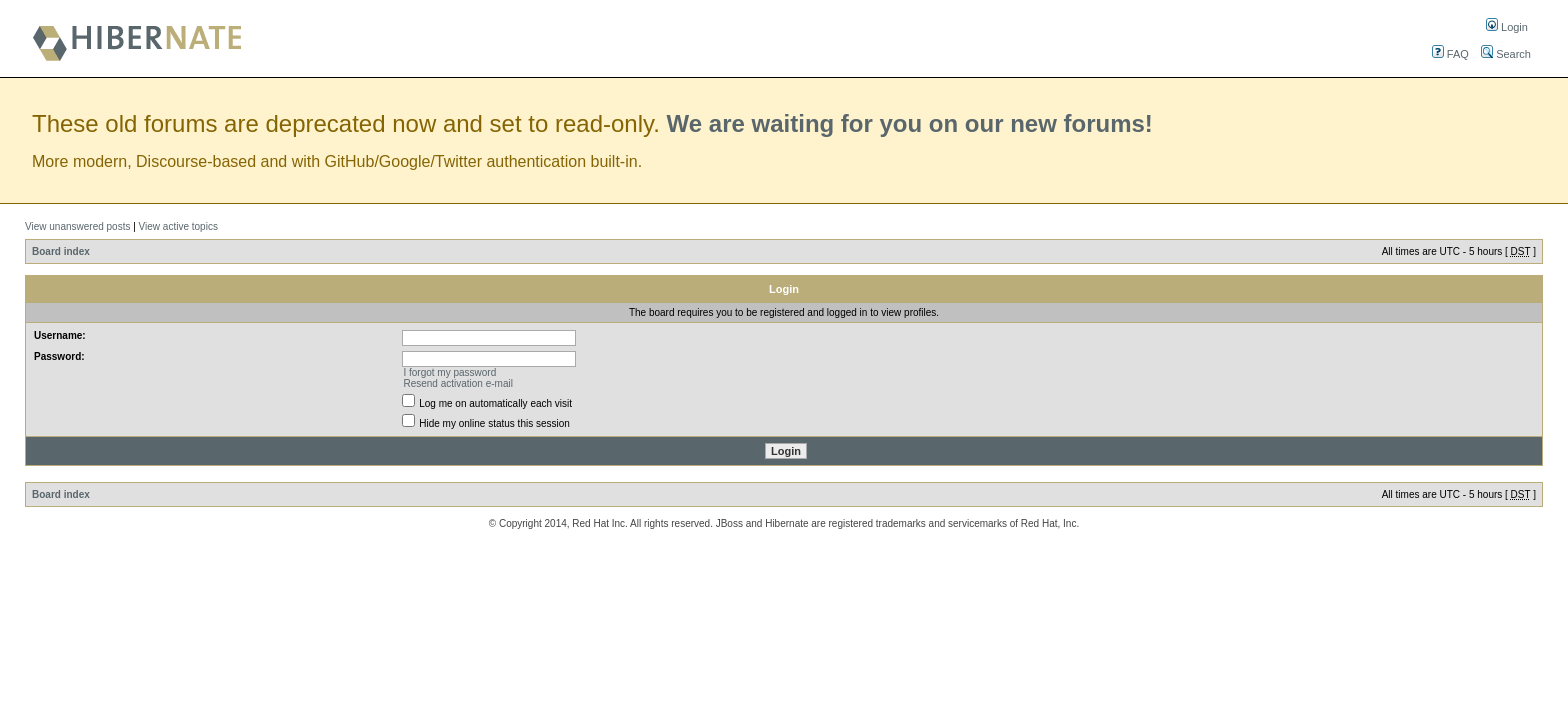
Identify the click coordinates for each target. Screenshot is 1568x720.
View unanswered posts (77, 226)
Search (1506, 54)
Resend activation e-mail (458, 383)
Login (1507, 27)
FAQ (1450, 54)
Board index (61, 251)
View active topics (178, 226)
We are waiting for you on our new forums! (910, 123)
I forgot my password (449, 372)
